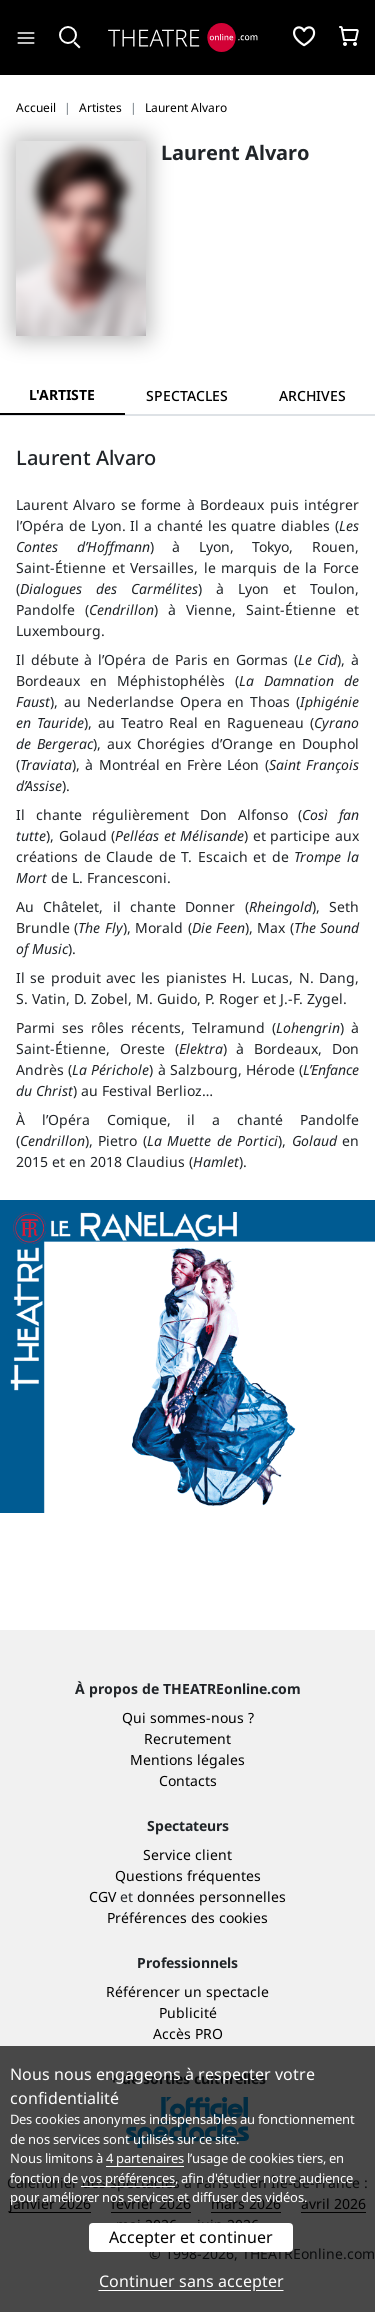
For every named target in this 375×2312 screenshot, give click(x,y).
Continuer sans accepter (191, 2281)
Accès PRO (188, 2033)
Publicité (188, 2012)
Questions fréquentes (188, 1875)
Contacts (188, 1780)
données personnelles (211, 1896)
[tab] (187, 395)
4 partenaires (145, 2158)
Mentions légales (187, 1759)
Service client (187, 1854)
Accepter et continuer (191, 2237)
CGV (102, 1896)
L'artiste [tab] (62, 394)
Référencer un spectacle (187, 1991)
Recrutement (187, 1738)
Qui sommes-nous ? (188, 1717)
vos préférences (128, 2178)
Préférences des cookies (187, 1917)
